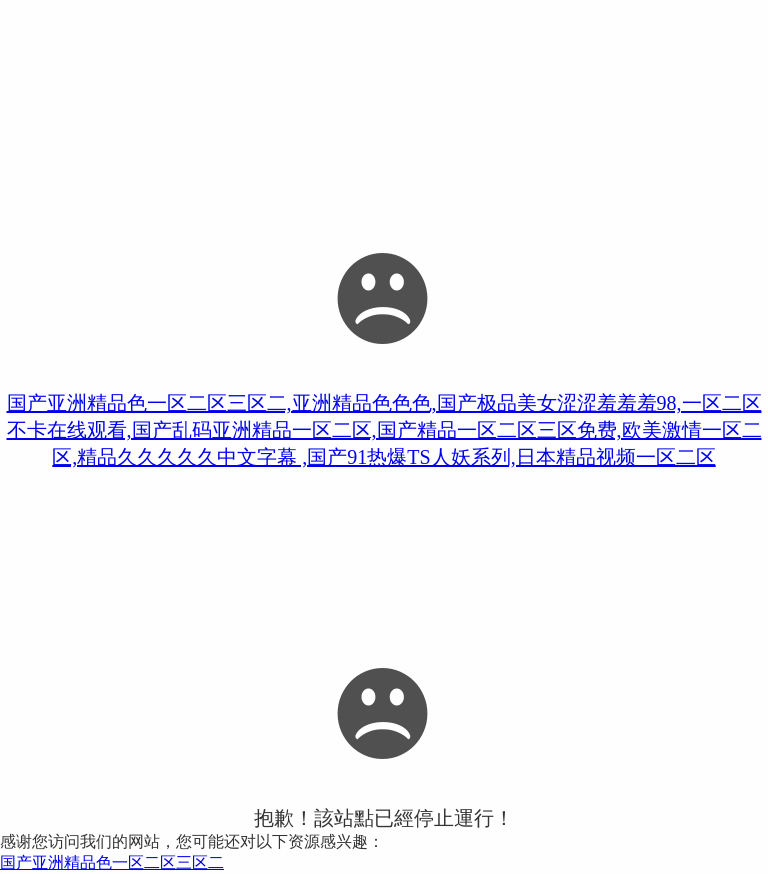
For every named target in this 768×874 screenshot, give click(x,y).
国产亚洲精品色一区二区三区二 (112, 862)
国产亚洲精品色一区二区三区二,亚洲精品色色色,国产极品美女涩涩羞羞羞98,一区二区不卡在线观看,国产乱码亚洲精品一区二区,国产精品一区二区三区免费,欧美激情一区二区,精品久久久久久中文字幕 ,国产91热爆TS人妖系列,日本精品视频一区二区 (384, 430)
